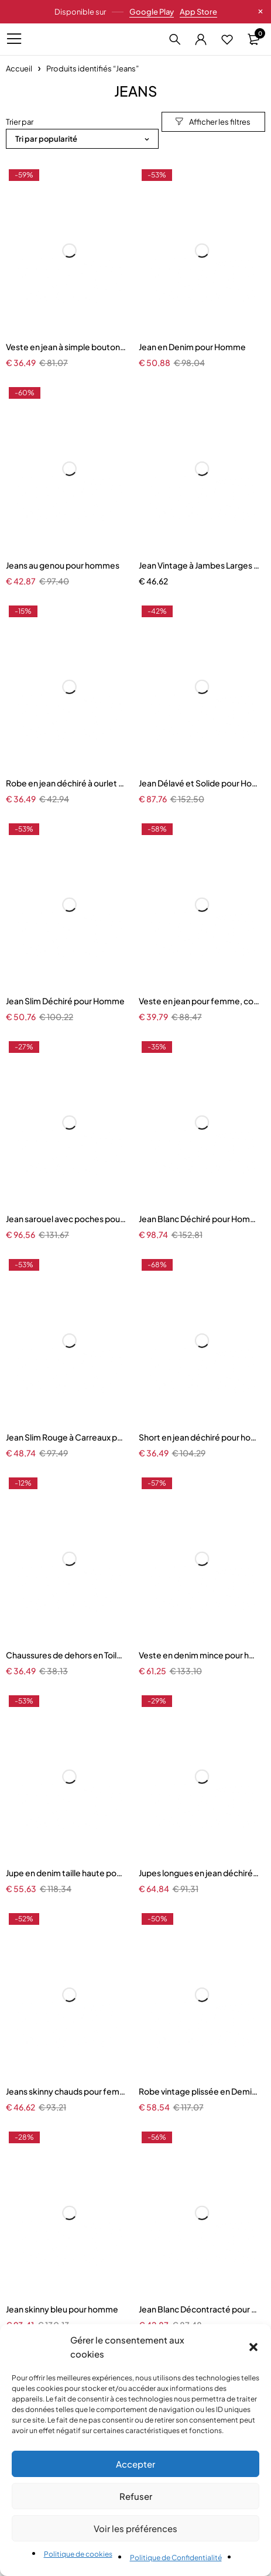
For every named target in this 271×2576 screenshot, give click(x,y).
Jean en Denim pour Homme (192, 346)
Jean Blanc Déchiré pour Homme (199, 1218)
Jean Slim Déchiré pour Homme (65, 1000)
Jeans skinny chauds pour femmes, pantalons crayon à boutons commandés (66, 2091)
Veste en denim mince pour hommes (199, 1655)
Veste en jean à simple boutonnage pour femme (66, 346)
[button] (253, 2347)
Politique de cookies (78, 2554)
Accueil (19, 68)
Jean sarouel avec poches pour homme (66, 1218)
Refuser (135, 2496)
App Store (198, 11)
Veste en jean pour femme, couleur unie (199, 1000)
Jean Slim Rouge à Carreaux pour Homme (66, 1437)
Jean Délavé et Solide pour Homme (199, 783)
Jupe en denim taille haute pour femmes (66, 1872)
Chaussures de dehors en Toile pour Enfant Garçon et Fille (66, 1655)
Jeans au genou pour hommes (62, 565)
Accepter (135, 2463)
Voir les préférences (135, 2528)
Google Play (151, 11)
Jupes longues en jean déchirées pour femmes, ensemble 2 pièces (199, 1872)
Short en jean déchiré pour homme (199, 1437)
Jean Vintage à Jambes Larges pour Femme (199, 565)
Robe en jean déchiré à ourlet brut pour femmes (66, 783)
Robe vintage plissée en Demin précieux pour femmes (199, 2091)
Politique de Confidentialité (176, 2557)
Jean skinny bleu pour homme (62, 2309)
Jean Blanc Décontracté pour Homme (199, 2309)
